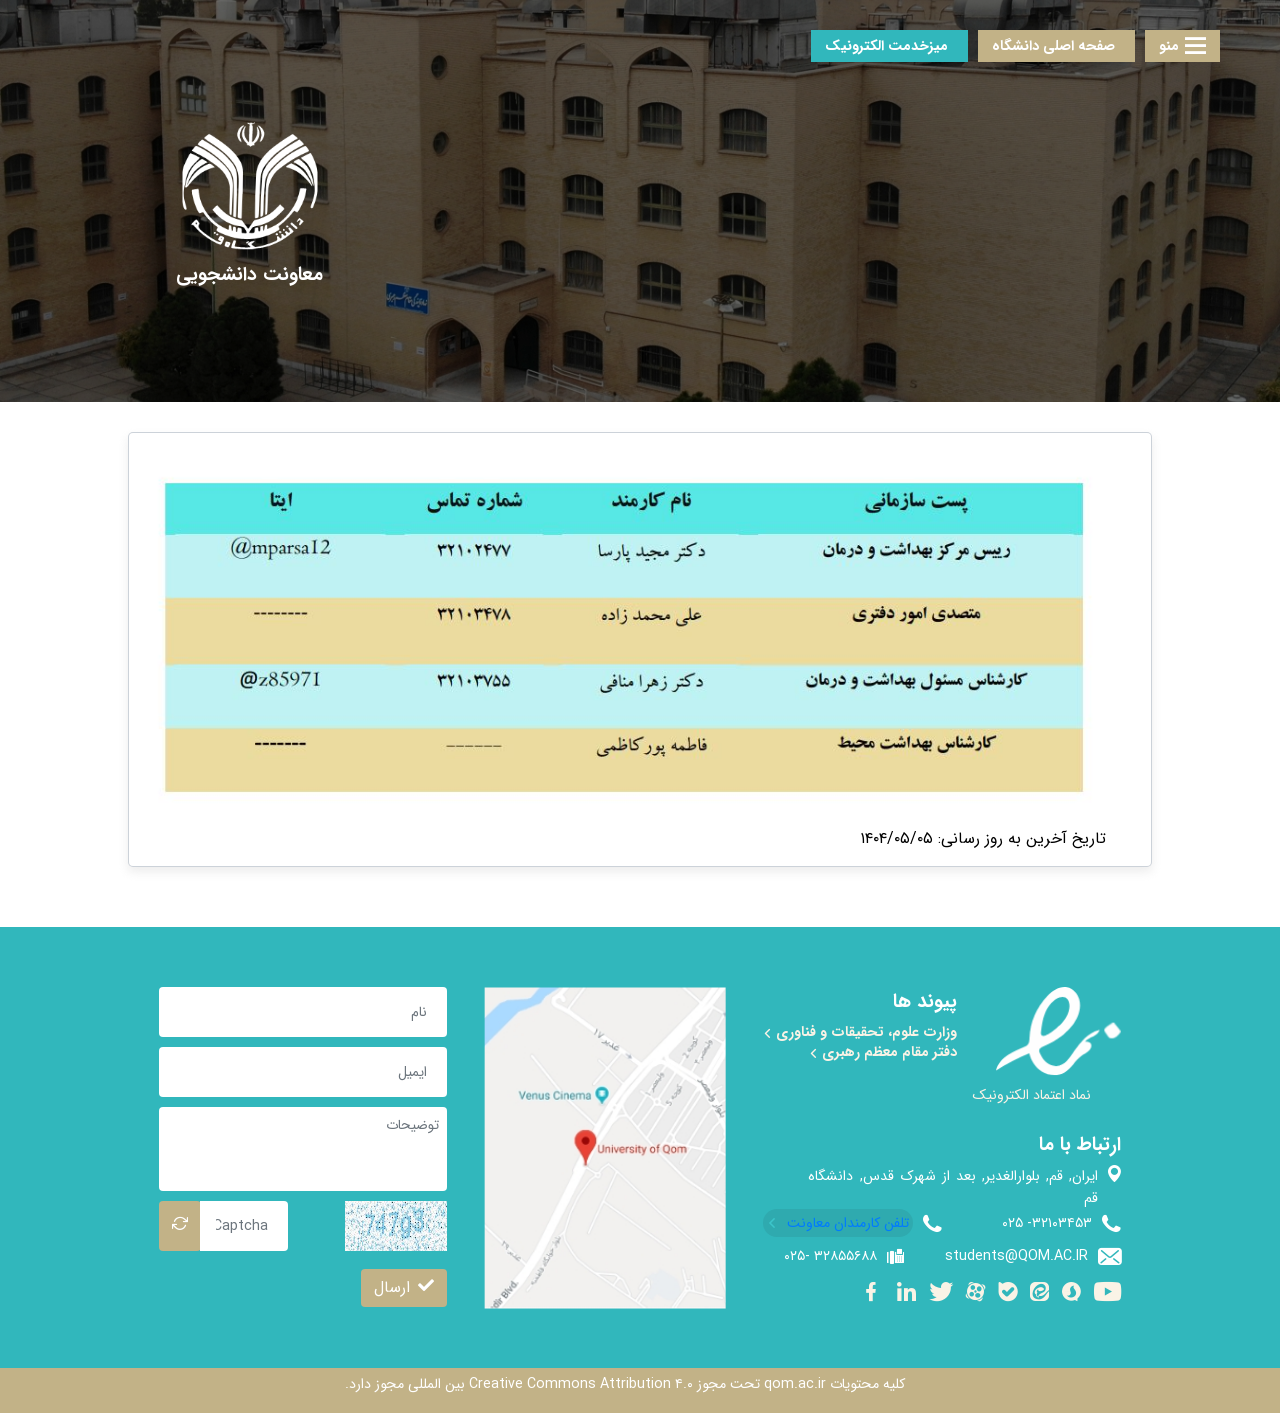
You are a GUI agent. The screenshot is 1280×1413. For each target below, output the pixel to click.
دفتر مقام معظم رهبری (883, 1052)
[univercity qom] (249, 186)
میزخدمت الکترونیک (886, 46)
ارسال (404, 1287)
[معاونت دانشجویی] (249, 275)
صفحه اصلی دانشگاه (1053, 46)
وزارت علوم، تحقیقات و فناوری (860, 1032)
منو (1182, 46)
